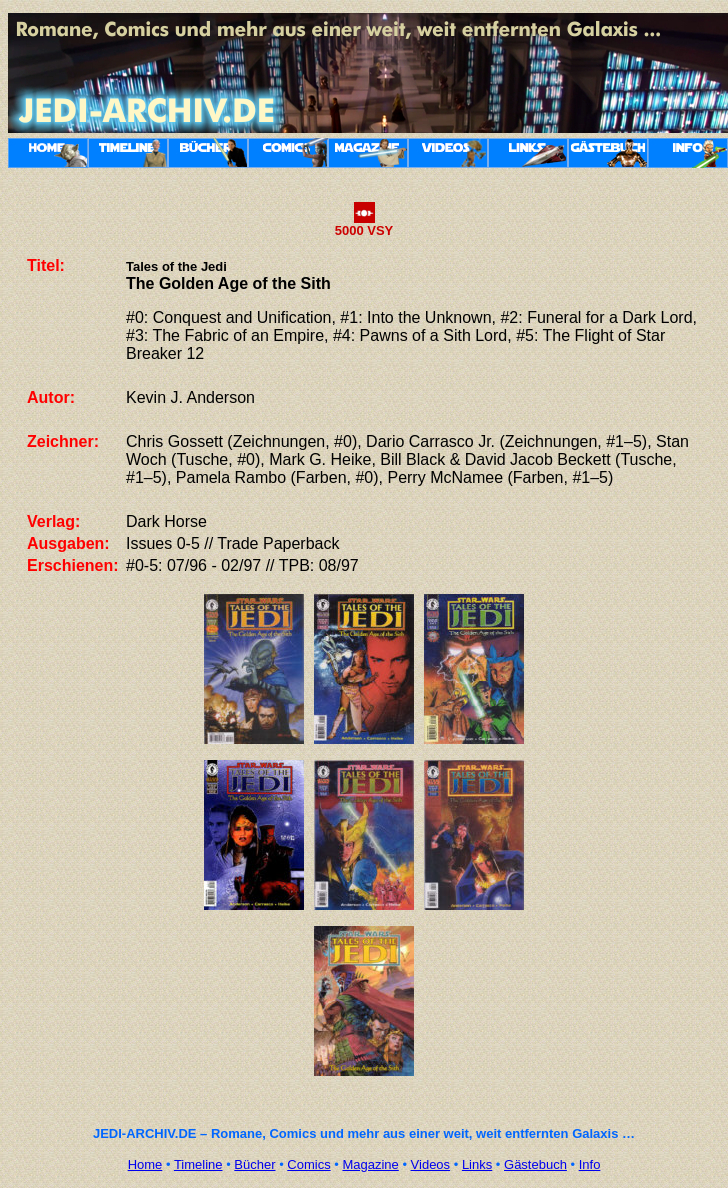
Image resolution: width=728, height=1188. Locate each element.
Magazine (370, 1164)
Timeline (198, 1164)
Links (477, 1164)
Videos (431, 1164)
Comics (308, 1164)
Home (145, 1164)
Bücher (254, 1164)
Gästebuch (535, 1164)
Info (590, 1164)
